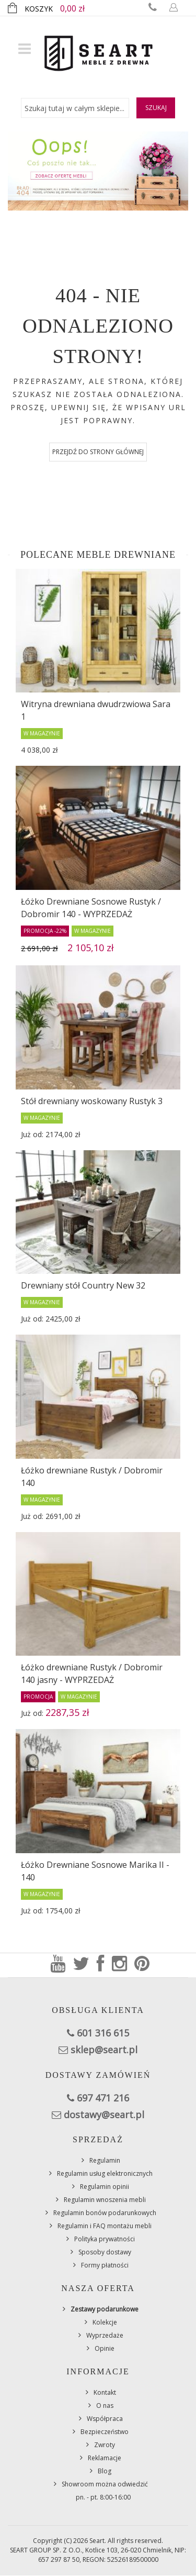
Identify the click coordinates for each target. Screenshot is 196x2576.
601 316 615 (103, 2033)
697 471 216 (103, 2097)
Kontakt (105, 2392)
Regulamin (104, 2160)
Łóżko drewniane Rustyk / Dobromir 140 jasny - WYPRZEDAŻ (92, 1673)
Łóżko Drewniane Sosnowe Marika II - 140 (95, 1871)
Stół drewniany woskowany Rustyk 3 (92, 1101)
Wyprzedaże (104, 2335)
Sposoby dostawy (104, 2252)
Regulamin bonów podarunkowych (104, 2212)
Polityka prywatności (104, 2238)
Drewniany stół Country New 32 (83, 1285)
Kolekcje (105, 2322)
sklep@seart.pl (104, 2049)
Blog (104, 2471)
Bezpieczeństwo (104, 2431)
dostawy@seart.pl (104, 2114)
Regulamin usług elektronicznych (105, 2173)
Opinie (104, 2348)
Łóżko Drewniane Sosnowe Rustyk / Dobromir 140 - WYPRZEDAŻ (91, 908)
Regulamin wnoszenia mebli (105, 2199)
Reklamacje (104, 2457)
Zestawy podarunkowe (105, 2309)
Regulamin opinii (104, 2186)
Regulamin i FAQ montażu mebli (104, 2225)
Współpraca (105, 2418)
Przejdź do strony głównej (98, 451)
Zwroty (104, 2444)
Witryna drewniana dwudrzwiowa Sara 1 (95, 710)
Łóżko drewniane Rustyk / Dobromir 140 (92, 1477)
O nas (104, 2405)
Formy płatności (105, 2265)
